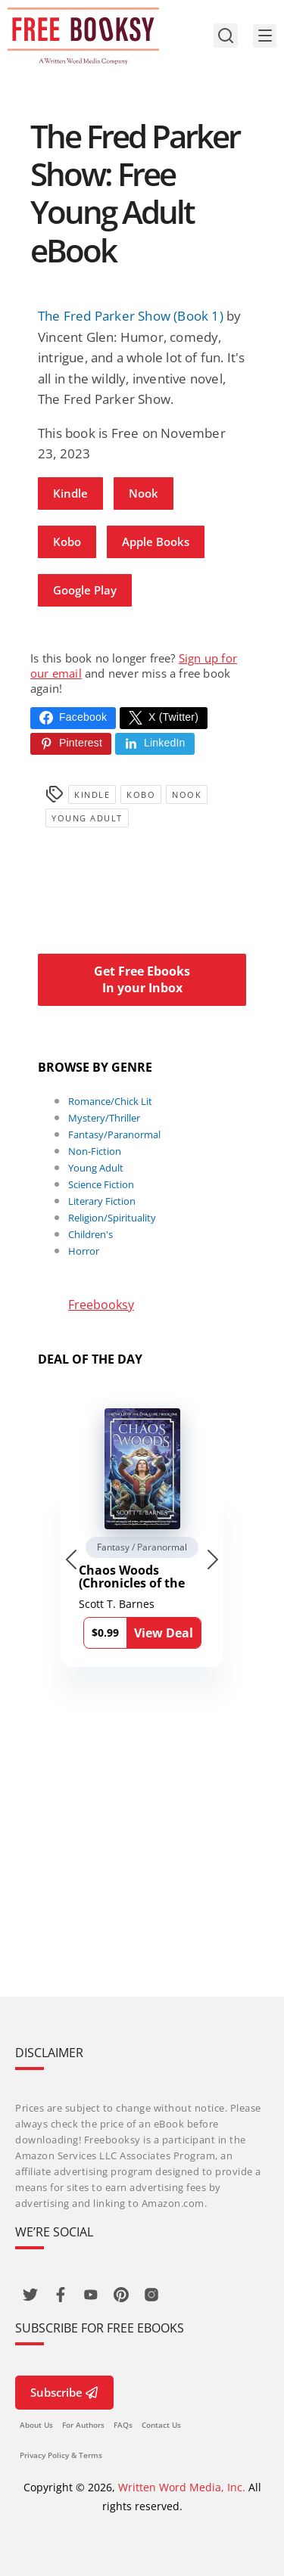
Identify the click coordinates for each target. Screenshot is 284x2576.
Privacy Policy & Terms (61, 2455)
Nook (143, 493)
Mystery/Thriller (104, 1118)
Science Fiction (101, 1184)
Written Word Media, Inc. (181, 2487)
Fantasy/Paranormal (114, 1134)
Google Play (85, 589)
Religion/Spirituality (112, 1217)
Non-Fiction (94, 1151)
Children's (90, 1234)
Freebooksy (101, 1304)
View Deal (163, 1633)
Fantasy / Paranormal (142, 1547)
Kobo (67, 541)
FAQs (123, 2424)
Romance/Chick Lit (110, 1101)
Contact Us (161, 2424)
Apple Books (155, 541)
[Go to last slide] (71, 1559)
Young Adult (87, 818)
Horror (83, 1251)
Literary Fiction (102, 1201)
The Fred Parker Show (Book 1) (130, 315)
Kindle (70, 493)
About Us (36, 2424)
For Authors (83, 2424)
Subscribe (64, 2392)
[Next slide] (213, 1559)
